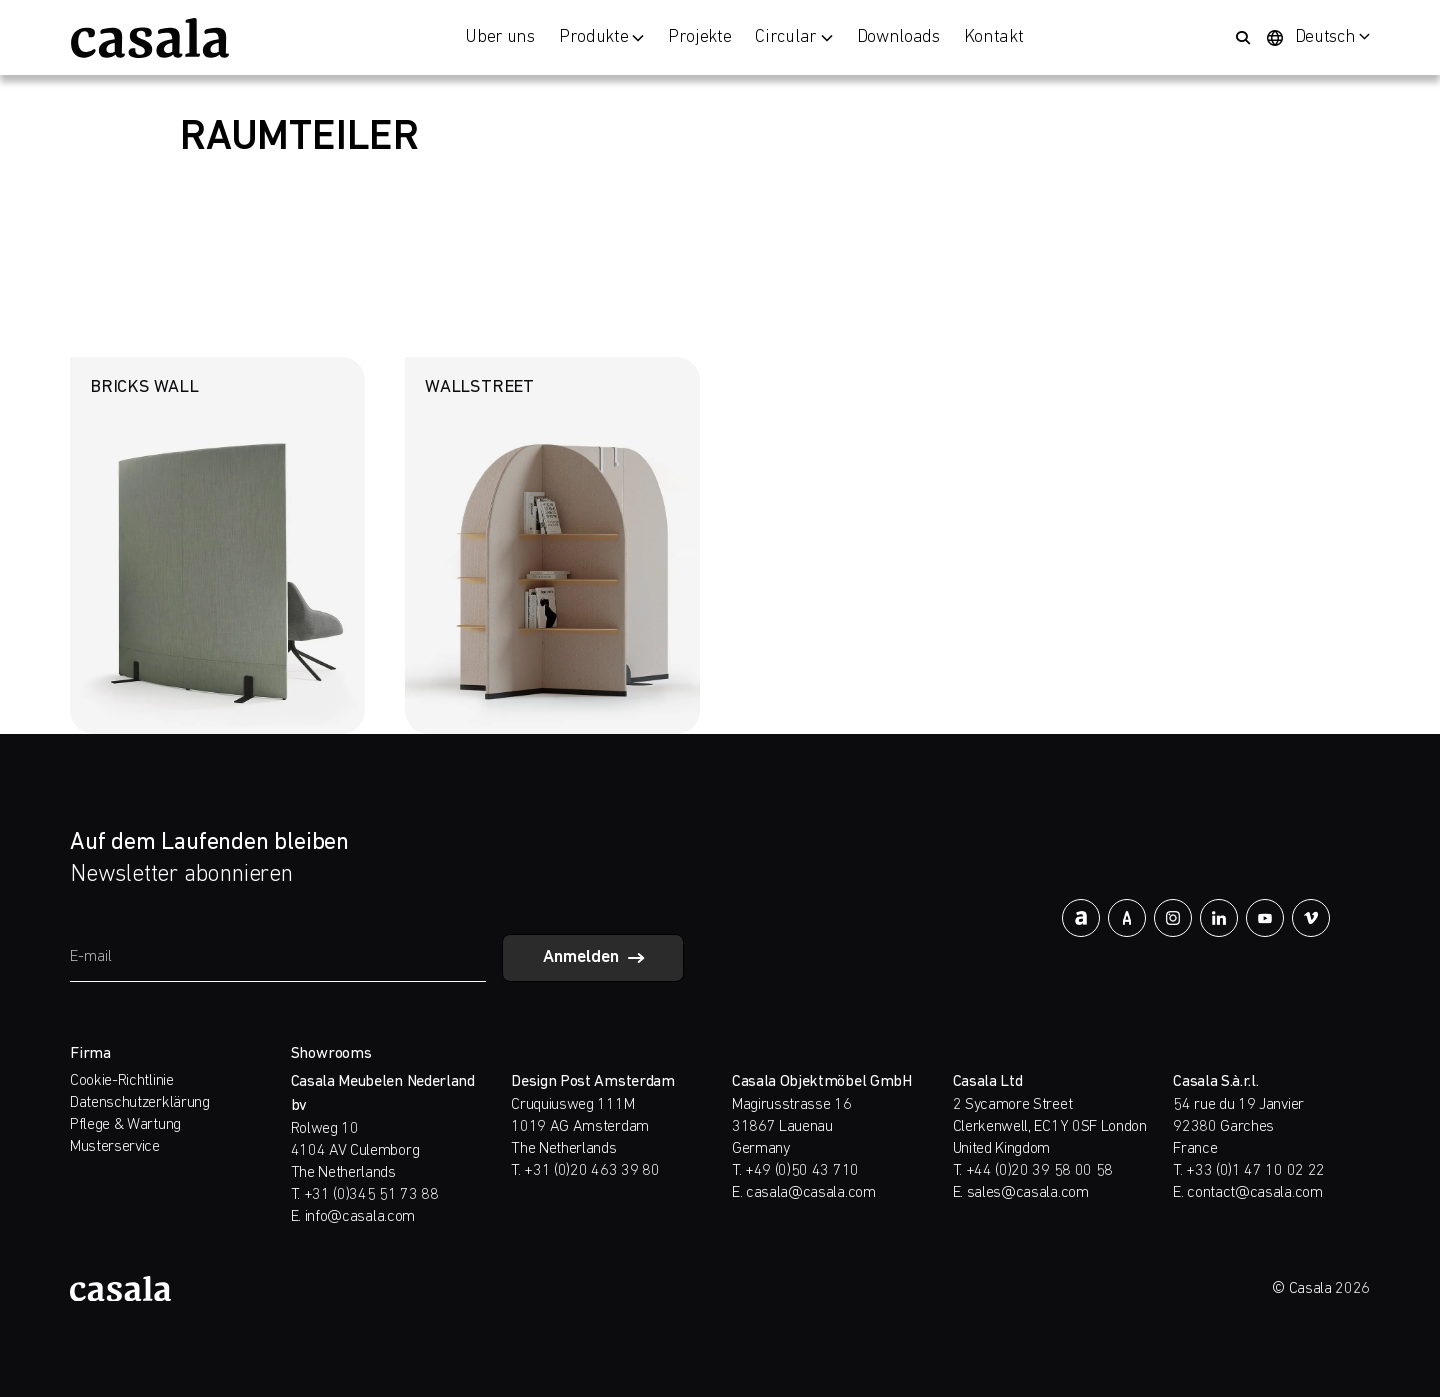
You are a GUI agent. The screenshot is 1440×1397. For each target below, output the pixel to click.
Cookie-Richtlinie (122, 1081)
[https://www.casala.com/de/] (150, 38)
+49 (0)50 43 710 (802, 1171)
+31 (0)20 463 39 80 (591, 1171)
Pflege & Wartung (125, 1125)
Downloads (898, 38)
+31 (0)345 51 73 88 (371, 1195)
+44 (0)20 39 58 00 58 (1039, 1171)
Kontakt (994, 38)
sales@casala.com (1028, 1193)
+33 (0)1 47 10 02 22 (1255, 1171)
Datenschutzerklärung (140, 1103)
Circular (793, 38)
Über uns (499, 38)
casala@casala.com (811, 1193)
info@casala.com (360, 1217)
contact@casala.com (1254, 1193)
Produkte (601, 38)
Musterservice (115, 1147)
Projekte (699, 38)
